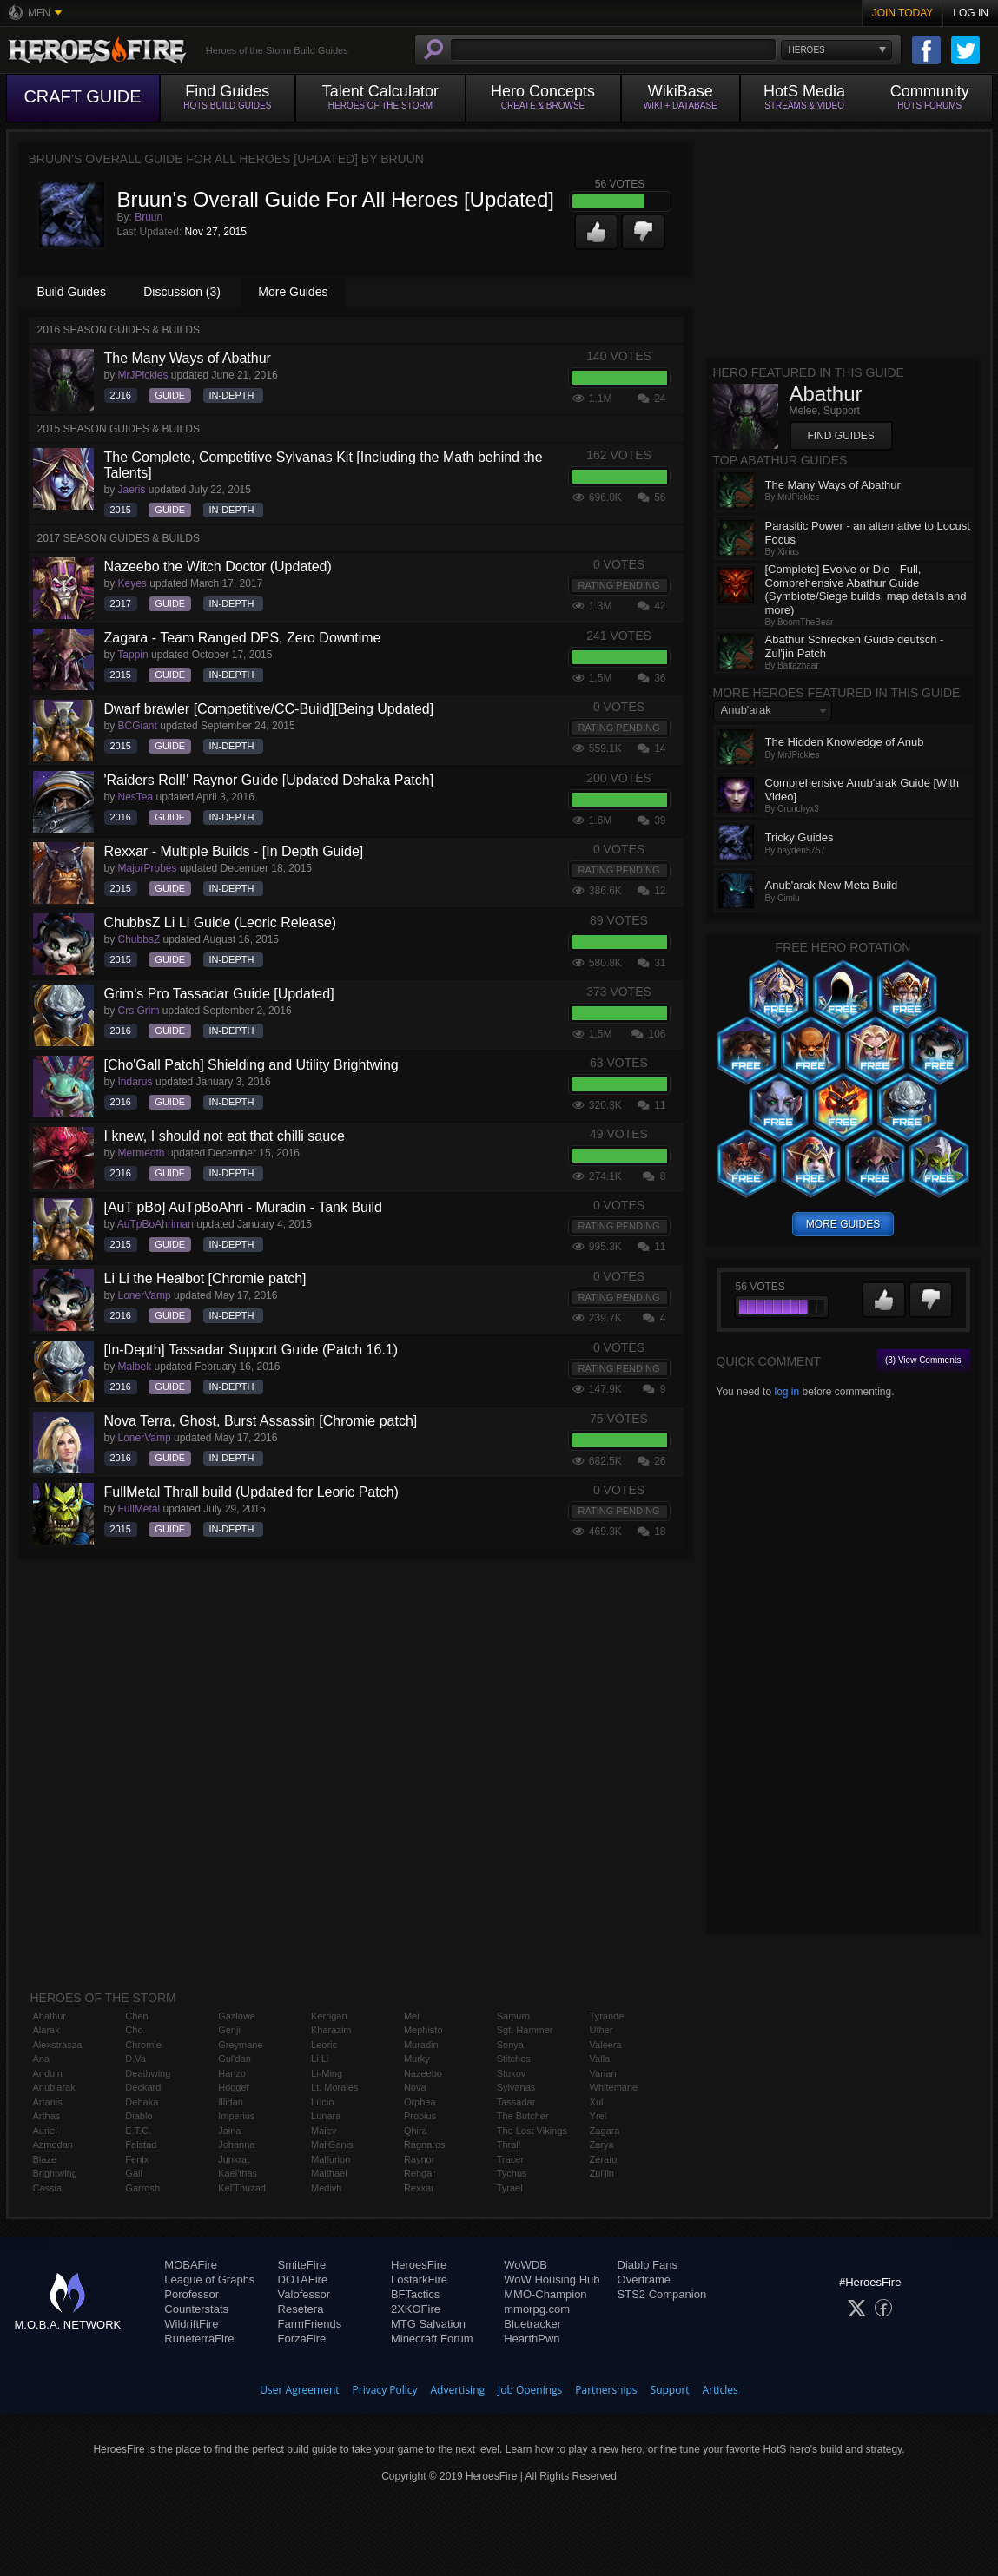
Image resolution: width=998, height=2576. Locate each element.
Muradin (421, 2044)
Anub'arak (54, 2087)
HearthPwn (531, 2338)
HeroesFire (418, 2264)
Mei (412, 2016)
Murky (417, 2058)
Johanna (236, 2144)
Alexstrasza (58, 2044)
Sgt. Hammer (525, 2030)
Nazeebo (423, 2073)
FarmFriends (310, 2323)
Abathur (50, 2016)
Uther (601, 2030)
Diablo (138, 2116)
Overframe (644, 2279)
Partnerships (606, 2389)
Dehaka (141, 2102)
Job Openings (530, 2389)
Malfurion (330, 2159)
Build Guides (71, 292)
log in (786, 1392)
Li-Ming (326, 2073)
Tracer (510, 2159)
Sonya (510, 2044)
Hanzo (232, 2073)
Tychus (512, 2173)
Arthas (47, 2116)
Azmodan (53, 2144)
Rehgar (419, 2173)
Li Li (319, 2058)
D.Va (135, 2058)
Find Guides (841, 436)
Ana (41, 2058)
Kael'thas (237, 2173)
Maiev (323, 2130)
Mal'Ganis (332, 2144)
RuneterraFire (199, 2338)
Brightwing (55, 2173)
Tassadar (516, 2102)
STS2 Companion (662, 2294)
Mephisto (423, 2030)
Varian (603, 2073)
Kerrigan (329, 2016)
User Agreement (299, 2389)
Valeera (606, 2044)
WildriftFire (191, 2323)
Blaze (45, 2159)
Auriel (45, 2130)
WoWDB (525, 2264)
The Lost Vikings (532, 2130)
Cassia (48, 2188)
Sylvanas (516, 2087)
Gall (133, 2173)
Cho (133, 2030)
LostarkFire (419, 2279)
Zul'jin (602, 2173)
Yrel (598, 2116)
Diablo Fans (647, 2264)
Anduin (48, 2073)
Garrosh (142, 2188)
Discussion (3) (182, 292)
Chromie (143, 2044)
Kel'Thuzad (242, 2188)
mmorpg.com (537, 2309)
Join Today (903, 13)
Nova (415, 2087)
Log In (970, 13)
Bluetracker (532, 2323)
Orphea (420, 2102)
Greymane (240, 2044)
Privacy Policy (385, 2389)
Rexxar (419, 2188)
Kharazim (331, 2030)
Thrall (509, 2144)
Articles (720, 2389)
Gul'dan (234, 2058)
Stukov (511, 2073)
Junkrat (233, 2159)
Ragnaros (425, 2144)
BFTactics (415, 2294)
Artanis (48, 2102)
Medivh (326, 2188)
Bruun (148, 217)
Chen (136, 2016)
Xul (597, 2102)
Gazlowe (236, 2016)
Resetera (301, 2309)
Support (670, 2389)
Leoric (324, 2044)
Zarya (602, 2144)
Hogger (233, 2087)
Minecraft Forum (432, 2338)
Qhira (415, 2130)
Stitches (514, 2058)
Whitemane (614, 2087)
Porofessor (191, 2294)
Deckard (143, 2087)
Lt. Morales (334, 2087)
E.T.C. (138, 2130)
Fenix (137, 2159)
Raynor (419, 2159)
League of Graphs (209, 2279)
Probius (420, 2116)
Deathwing (147, 2073)
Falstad (140, 2144)
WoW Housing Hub (551, 2279)
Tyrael (510, 2188)
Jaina (229, 2130)
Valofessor (304, 2294)
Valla (600, 2058)
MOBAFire (190, 2264)
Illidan (230, 2102)
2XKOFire (415, 2309)
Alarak (46, 2030)
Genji (229, 2030)
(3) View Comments (923, 1360)
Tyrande (607, 2016)
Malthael (329, 2173)
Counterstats (196, 2309)
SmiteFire (302, 2264)
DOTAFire (303, 2279)
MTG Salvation (428, 2323)
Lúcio (322, 2102)
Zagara (605, 2130)
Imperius (236, 2116)
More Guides (292, 292)
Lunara (325, 2116)
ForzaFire (302, 2338)
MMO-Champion (545, 2294)
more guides (843, 1224)
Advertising (458, 2389)
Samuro (514, 2016)
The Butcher (523, 2116)
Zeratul (604, 2159)
